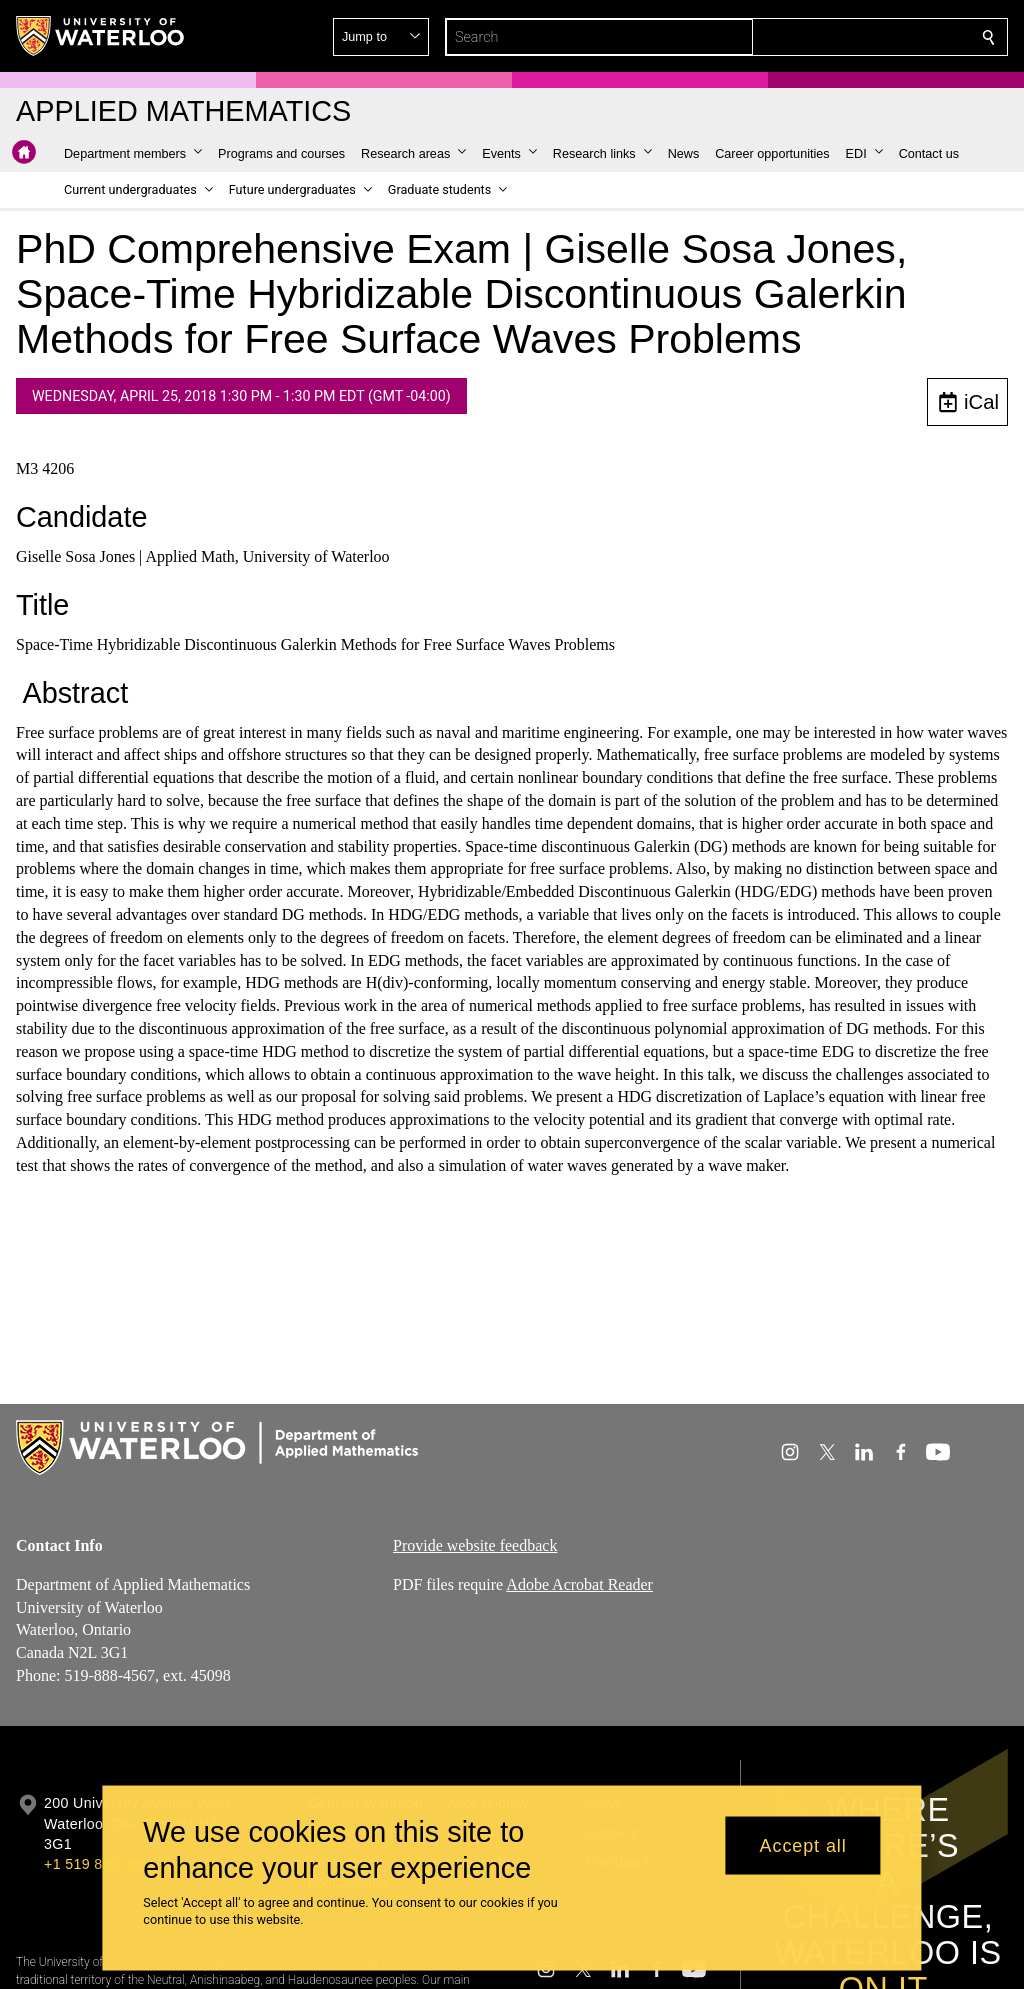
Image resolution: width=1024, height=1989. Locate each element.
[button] (844, 37)
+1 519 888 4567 (100, 1864)
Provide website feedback (475, 1545)
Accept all (803, 1845)
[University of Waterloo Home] (101, 36)
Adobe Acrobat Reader (579, 1584)
